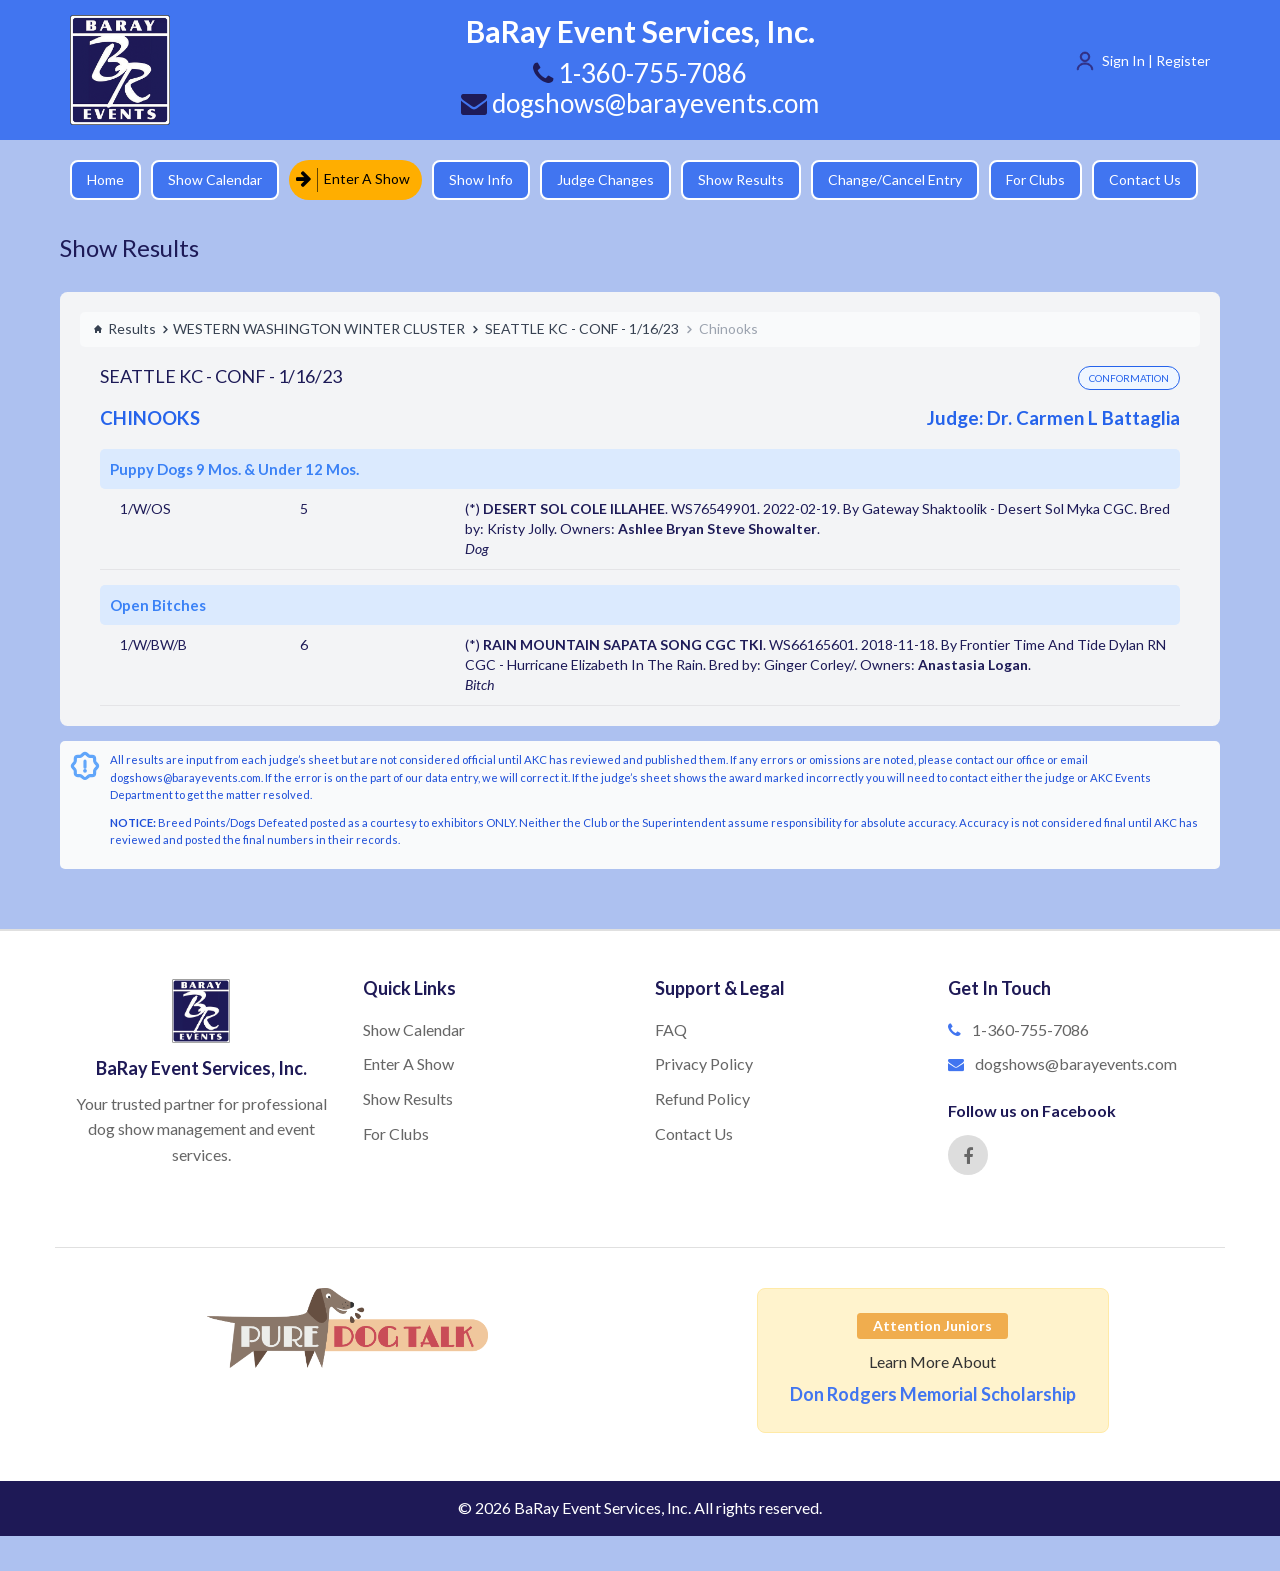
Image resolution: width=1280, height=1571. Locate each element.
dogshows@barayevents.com (640, 103)
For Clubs (1035, 179)
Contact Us (1145, 179)
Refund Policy (702, 1098)
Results (124, 328)
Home (105, 179)
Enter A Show (353, 179)
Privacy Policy (704, 1063)
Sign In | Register (1156, 60)
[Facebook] (968, 1155)
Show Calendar (215, 179)
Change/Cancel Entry (895, 179)
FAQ (671, 1029)
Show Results (741, 179)
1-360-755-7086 (1030, 1029)
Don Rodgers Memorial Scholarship (933, 1394)
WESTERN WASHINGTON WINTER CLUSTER (319, 328)
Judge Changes (605, 179)
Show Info (481, 179)
